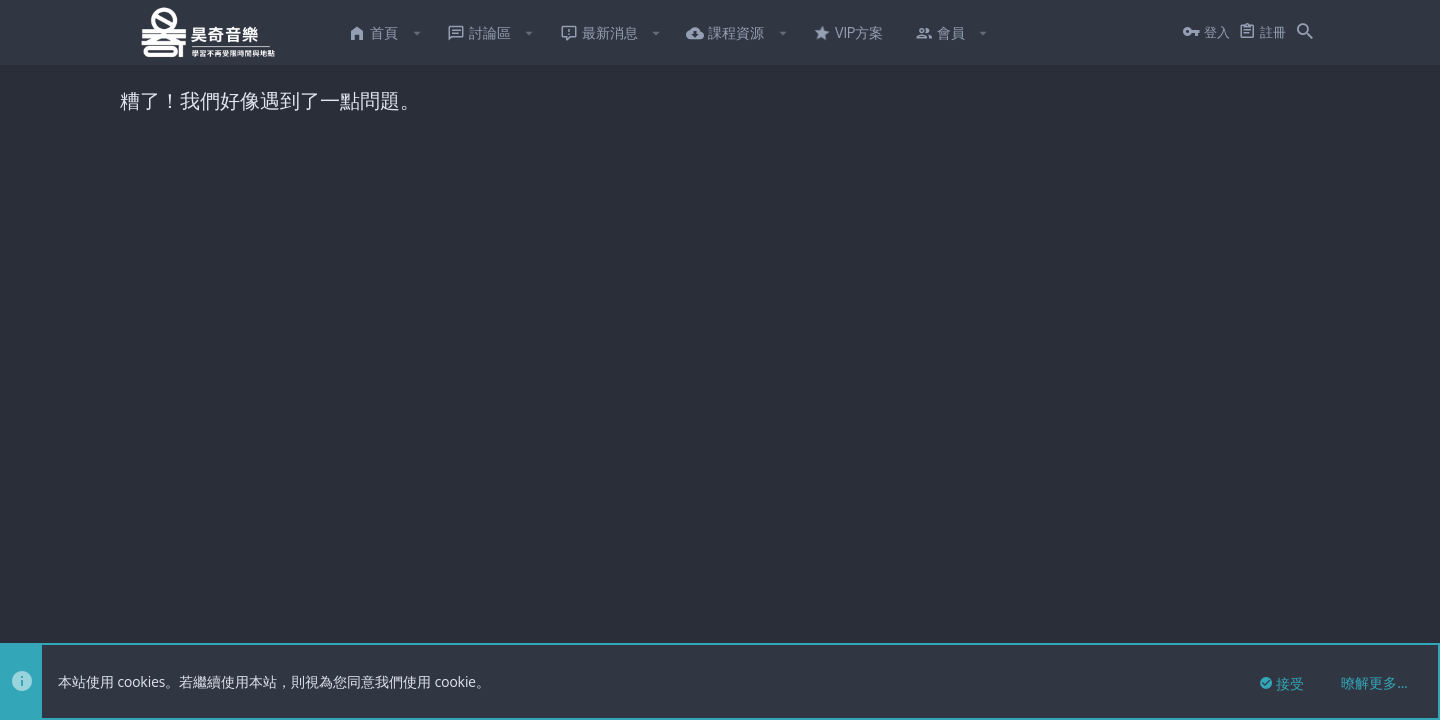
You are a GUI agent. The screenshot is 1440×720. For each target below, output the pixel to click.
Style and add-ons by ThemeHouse (558, 543)
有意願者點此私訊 (763, 284)
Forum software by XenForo (283, 543)
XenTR (223, 561)
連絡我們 (994, 622)
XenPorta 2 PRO (166, 580)
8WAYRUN (361, 580)
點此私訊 (909, 217)
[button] (416, 33)
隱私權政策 (1193, 622)
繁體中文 (203, 622)
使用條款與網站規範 (1090, 622)
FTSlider (144, 561)
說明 (1251, 622)
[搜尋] (1305, 33)
